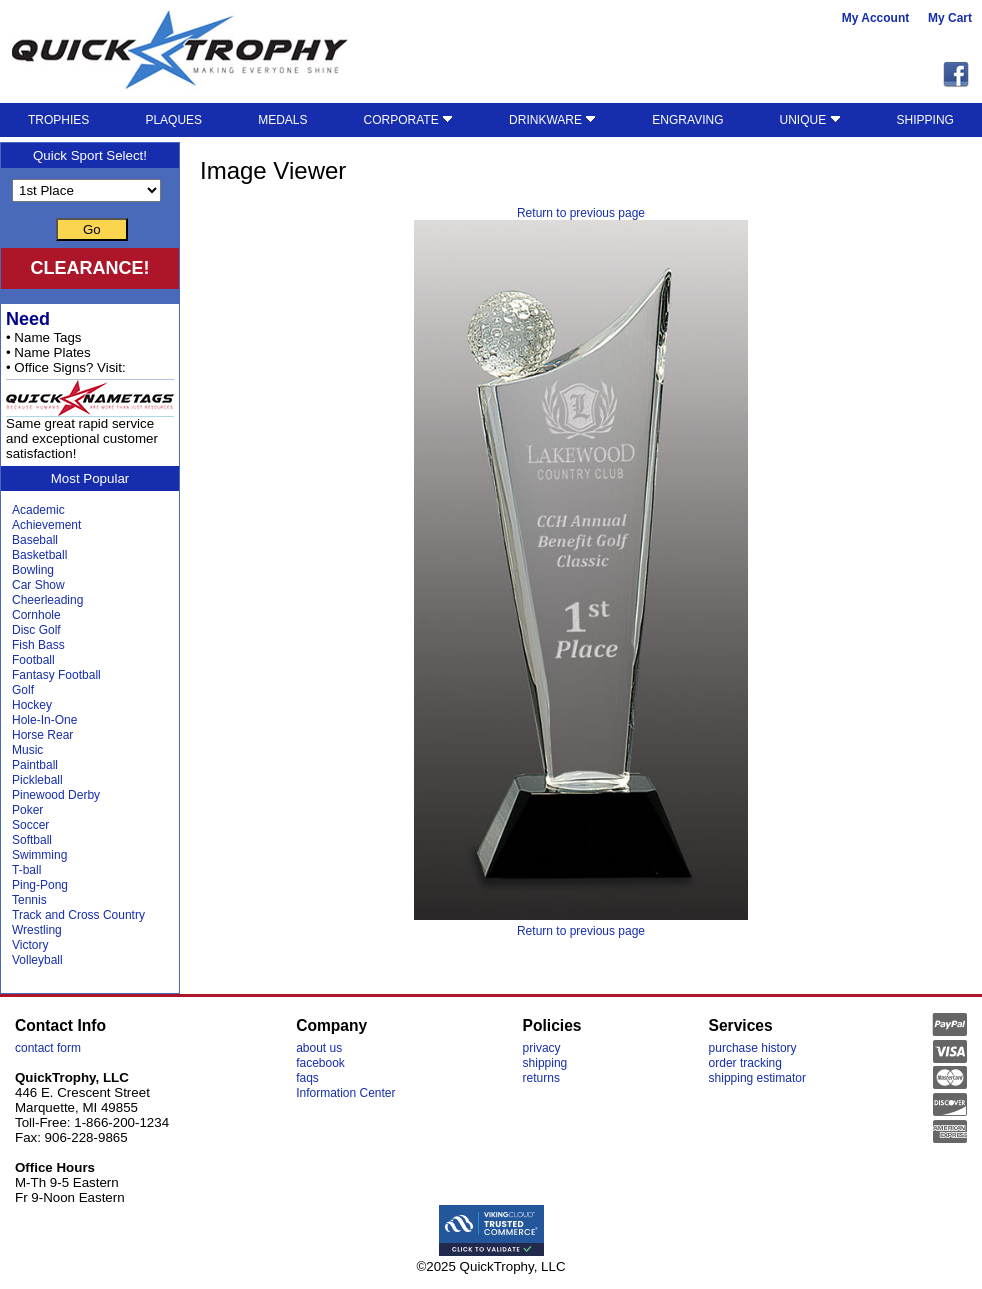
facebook (320, 1063)
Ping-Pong (40, 885)
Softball (32, 840)
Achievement (46, 525)
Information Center (345, 1093)
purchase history (753, 1048)
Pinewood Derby (56, 795)
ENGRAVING (687, 120)
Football (33, 660)
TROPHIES (58, 120)
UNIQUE (810, 120)
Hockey (32, 705)
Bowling (33, 570)
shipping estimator (757, 1078)
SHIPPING (925, 120)
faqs (307, 1078)
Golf (23, 690)
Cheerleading (47, 600)
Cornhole (36, 615)
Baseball (35, 540)
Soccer (30, 825)
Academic (38, 510)
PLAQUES (173, 120)
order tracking (745, 1063)
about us (319, 1048)
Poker (27, 810)
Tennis (29, 900)
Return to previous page (581, 213)
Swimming (39, 855)
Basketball (39, 555)
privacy (542, 1048)
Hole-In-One (44, 720)
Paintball (35, 765)
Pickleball (37, 780)
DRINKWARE (552, 120)
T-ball (26, 870)
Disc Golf (36, 630)
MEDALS (282, 120)
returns (541, 1078)
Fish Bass (38, 645)
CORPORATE (408, 120)
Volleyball (37, 960)
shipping (545, 1063)
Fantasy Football (56, 675)
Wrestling (37, 930)
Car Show (38, 585)
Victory (30, 945)
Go (92, 229)
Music (27, 750)
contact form (48, 1048)
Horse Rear (42, 735)
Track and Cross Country (78, 915)
